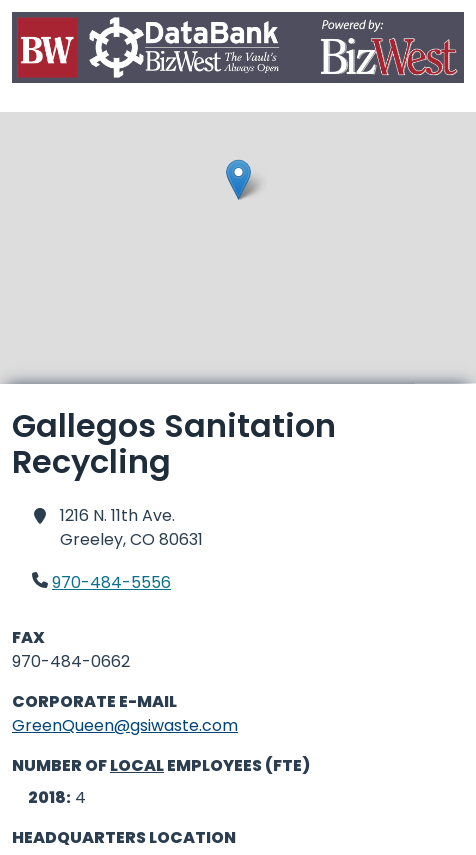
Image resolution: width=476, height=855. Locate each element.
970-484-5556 (111, 582)
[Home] (238, 51)
